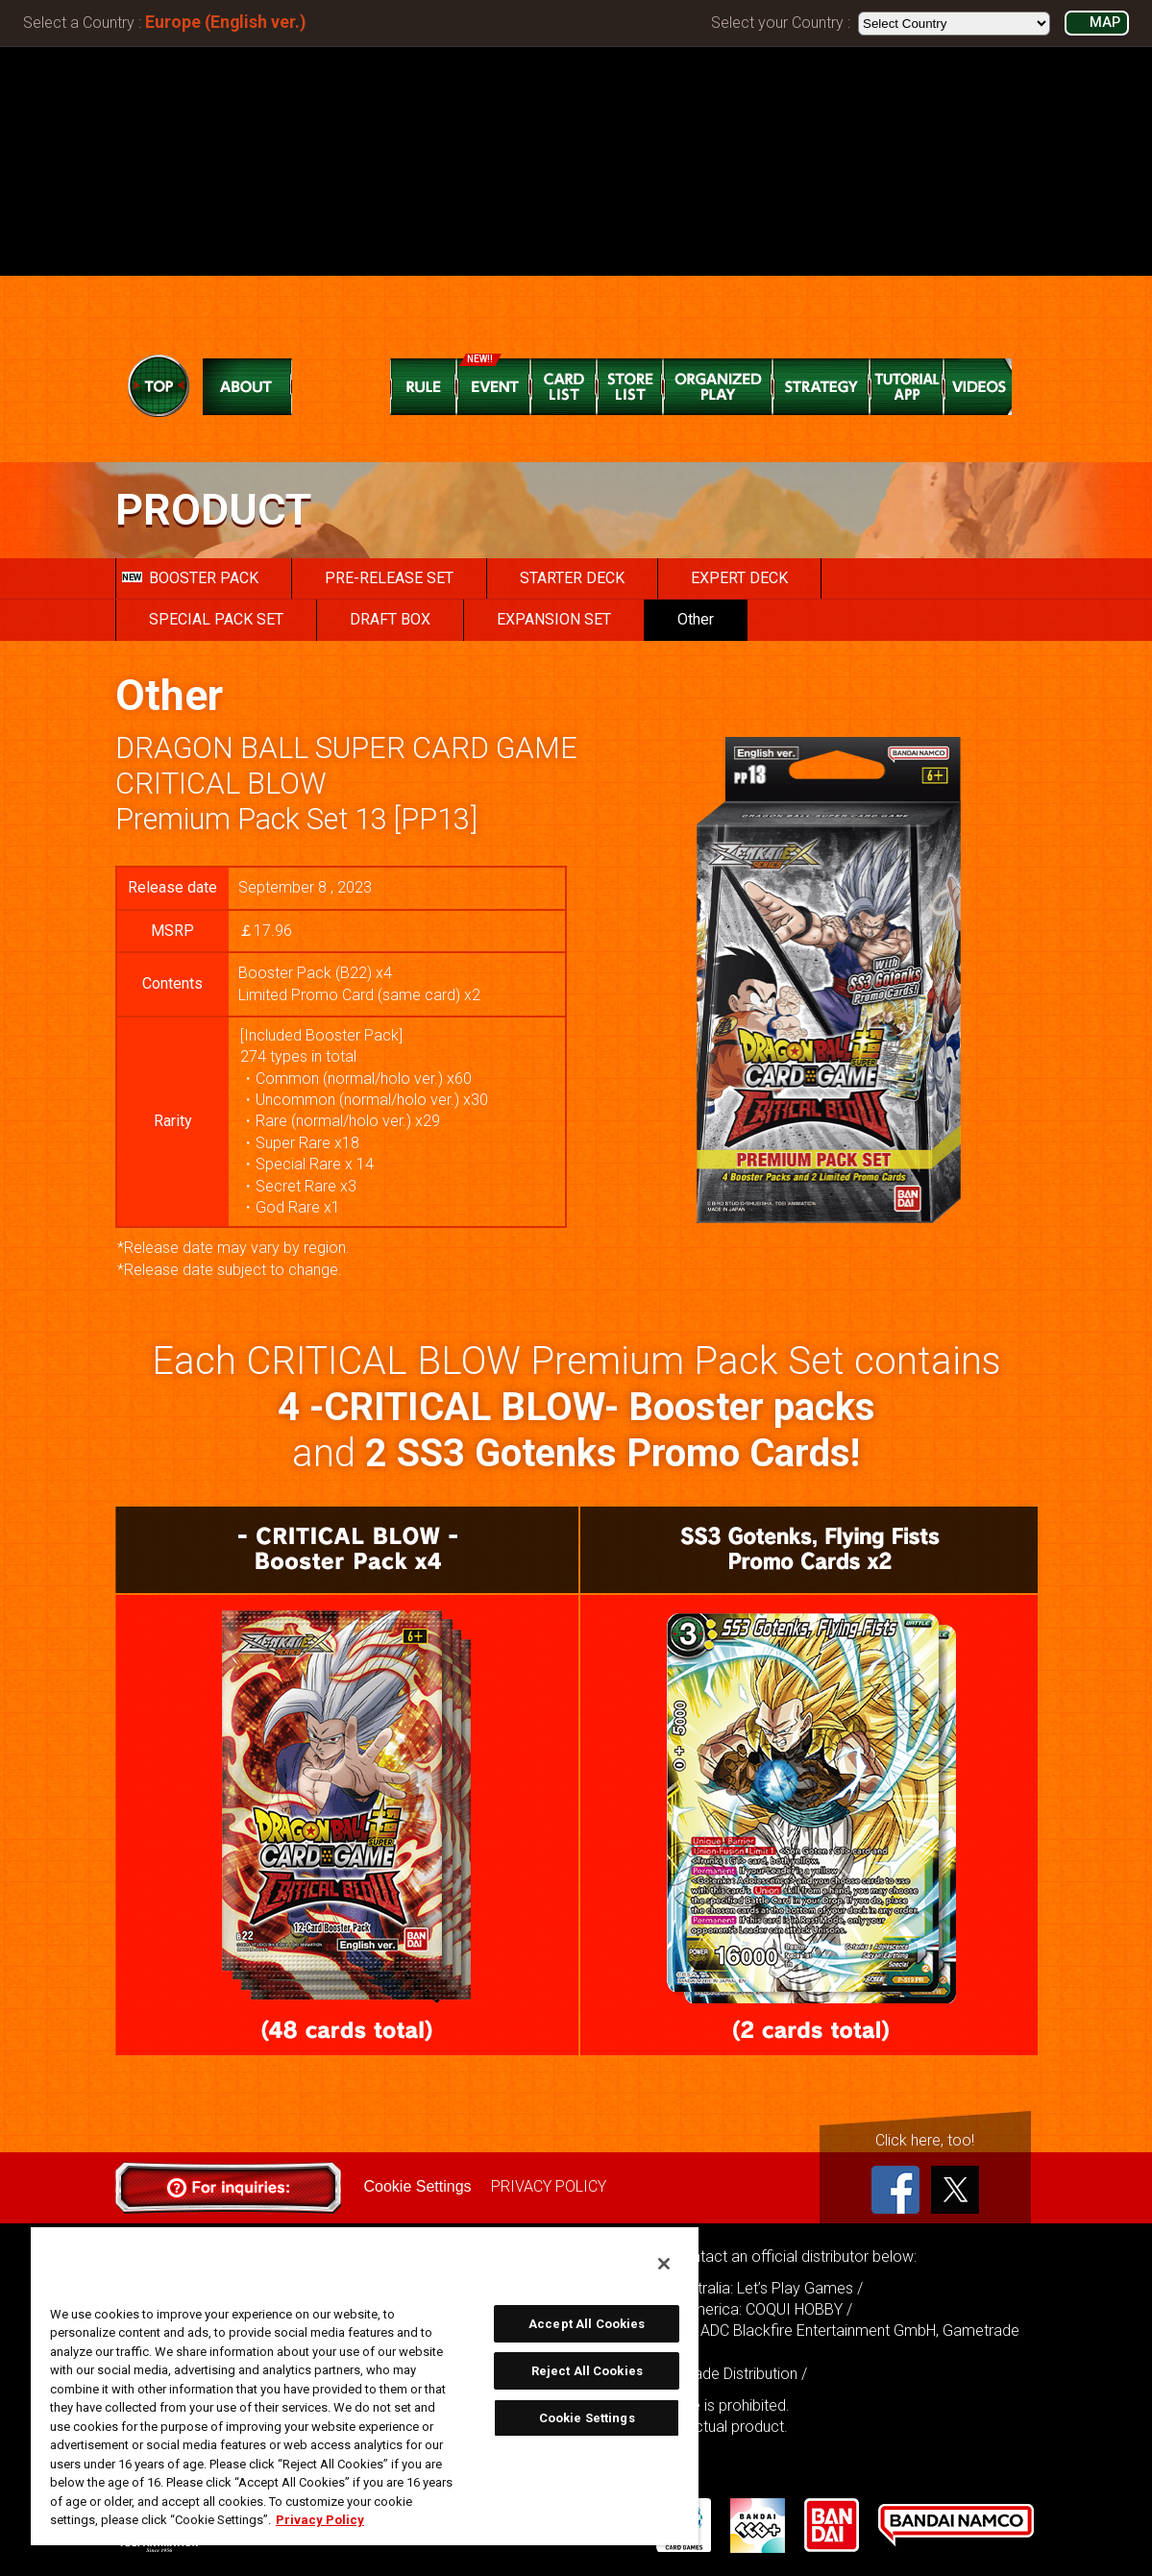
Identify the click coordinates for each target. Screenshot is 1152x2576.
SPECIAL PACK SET (216, 619)
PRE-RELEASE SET (389, 578)
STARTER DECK (572, 578)
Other (695, 619)
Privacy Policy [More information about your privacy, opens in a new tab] (320, 2520)
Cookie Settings (418, 2186)
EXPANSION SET (554, 619)
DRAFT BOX (390, 619)
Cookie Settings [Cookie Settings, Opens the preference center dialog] (587, 2418)
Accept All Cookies (586, 2324)
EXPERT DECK (739, 578)
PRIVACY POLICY (548, 2186)
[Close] (664, 2264)
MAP (1105, 22)
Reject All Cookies (587, 2371)
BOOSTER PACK (190, 578)
